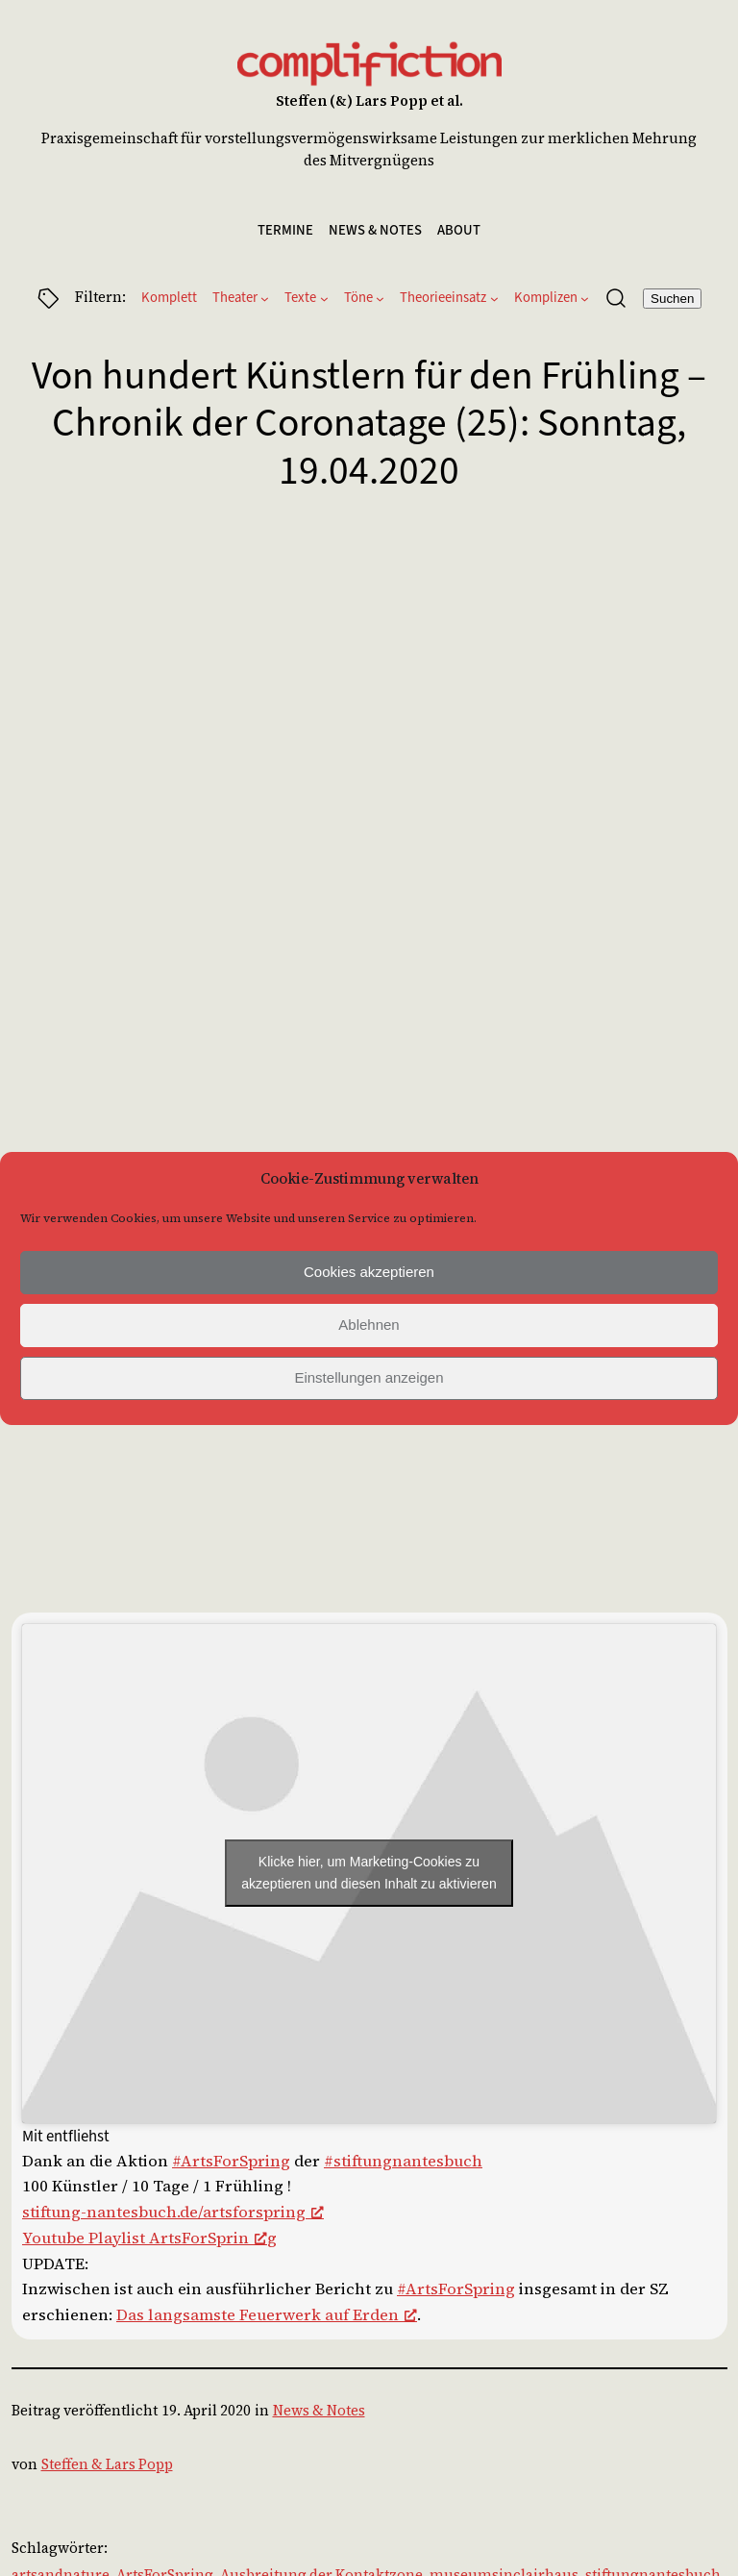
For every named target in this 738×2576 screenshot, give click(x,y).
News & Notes (319, 2410)
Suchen (672, 298)
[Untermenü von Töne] (380, 298)
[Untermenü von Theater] (264, 298)
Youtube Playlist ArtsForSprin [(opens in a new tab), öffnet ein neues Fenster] (144, 2238)
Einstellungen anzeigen (368, 1377)
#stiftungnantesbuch (403, 2161)
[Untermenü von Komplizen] (584, 298)
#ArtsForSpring (231, 2161)
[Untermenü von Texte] (324, 298)
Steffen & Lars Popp (107, 2464)
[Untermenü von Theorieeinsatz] (494, 298)
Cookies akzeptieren (369, 1271)
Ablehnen (368, 1324)
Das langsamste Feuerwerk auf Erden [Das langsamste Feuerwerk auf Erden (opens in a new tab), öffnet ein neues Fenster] (266, 2315)
